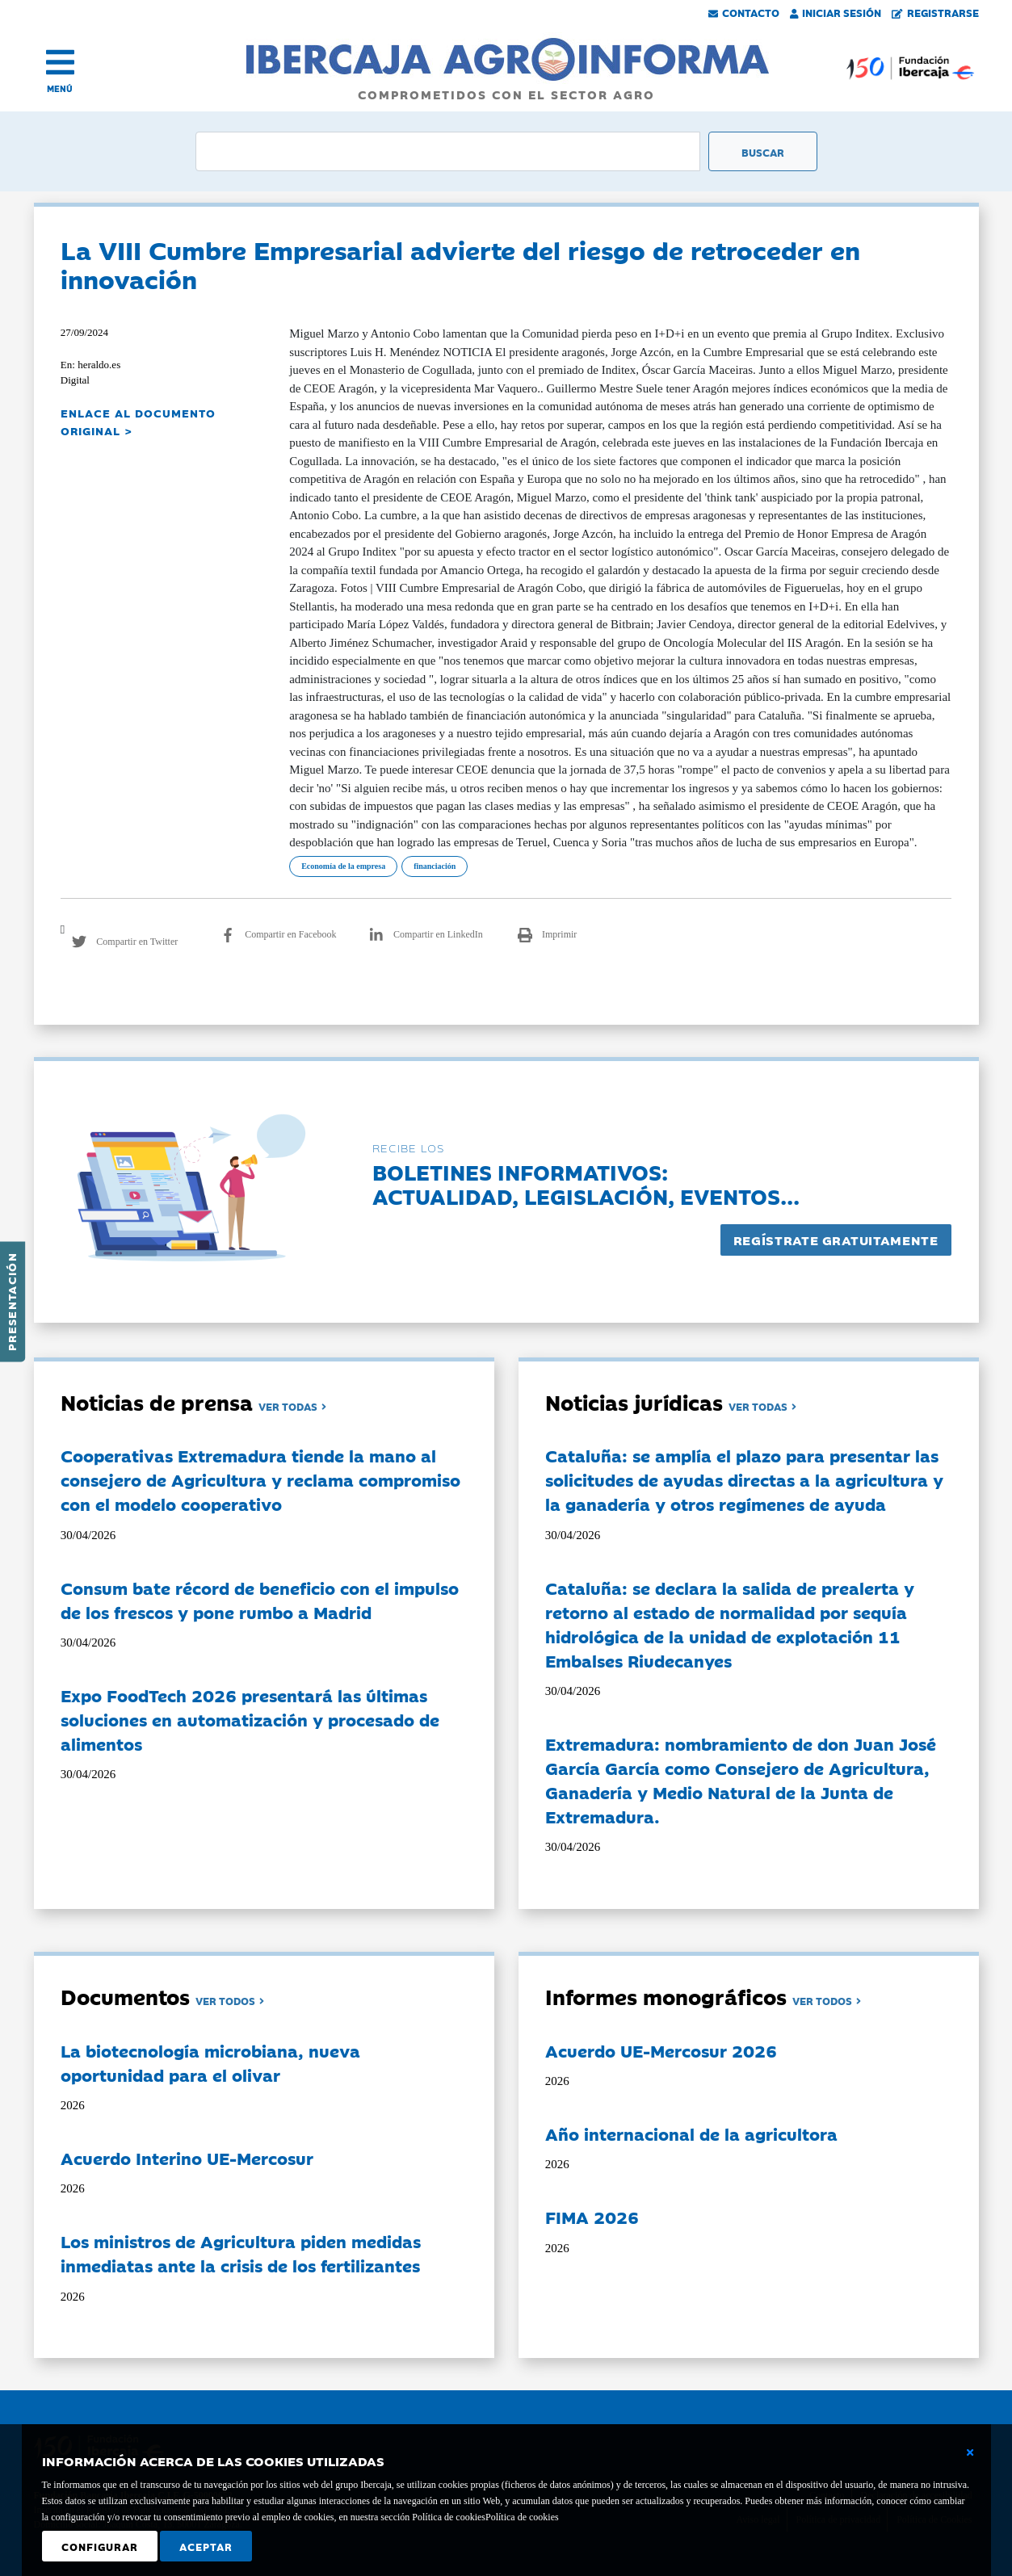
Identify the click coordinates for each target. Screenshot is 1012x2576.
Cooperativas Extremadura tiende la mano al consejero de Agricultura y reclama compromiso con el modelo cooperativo (260, 1479)
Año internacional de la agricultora (691, 2133)
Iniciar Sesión (836, 12)
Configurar (99, 2546)
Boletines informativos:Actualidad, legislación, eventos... (586, 1183)
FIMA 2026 (592, 2217)
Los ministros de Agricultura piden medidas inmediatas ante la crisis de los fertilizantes (241, 2253)
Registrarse (935, 12)
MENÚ (60, 88)
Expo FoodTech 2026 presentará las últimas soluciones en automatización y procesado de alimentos (250, 1719)
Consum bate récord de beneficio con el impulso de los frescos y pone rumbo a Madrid (260, 1599)
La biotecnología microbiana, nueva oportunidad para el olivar (210, 2062)
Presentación (11, 1301)
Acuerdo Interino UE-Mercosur (187, 2158)
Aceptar (206, 2546)
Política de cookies (522, 2517)
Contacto (743, 12)
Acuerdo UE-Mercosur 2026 (661, 2050)
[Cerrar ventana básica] (970, 2452)
